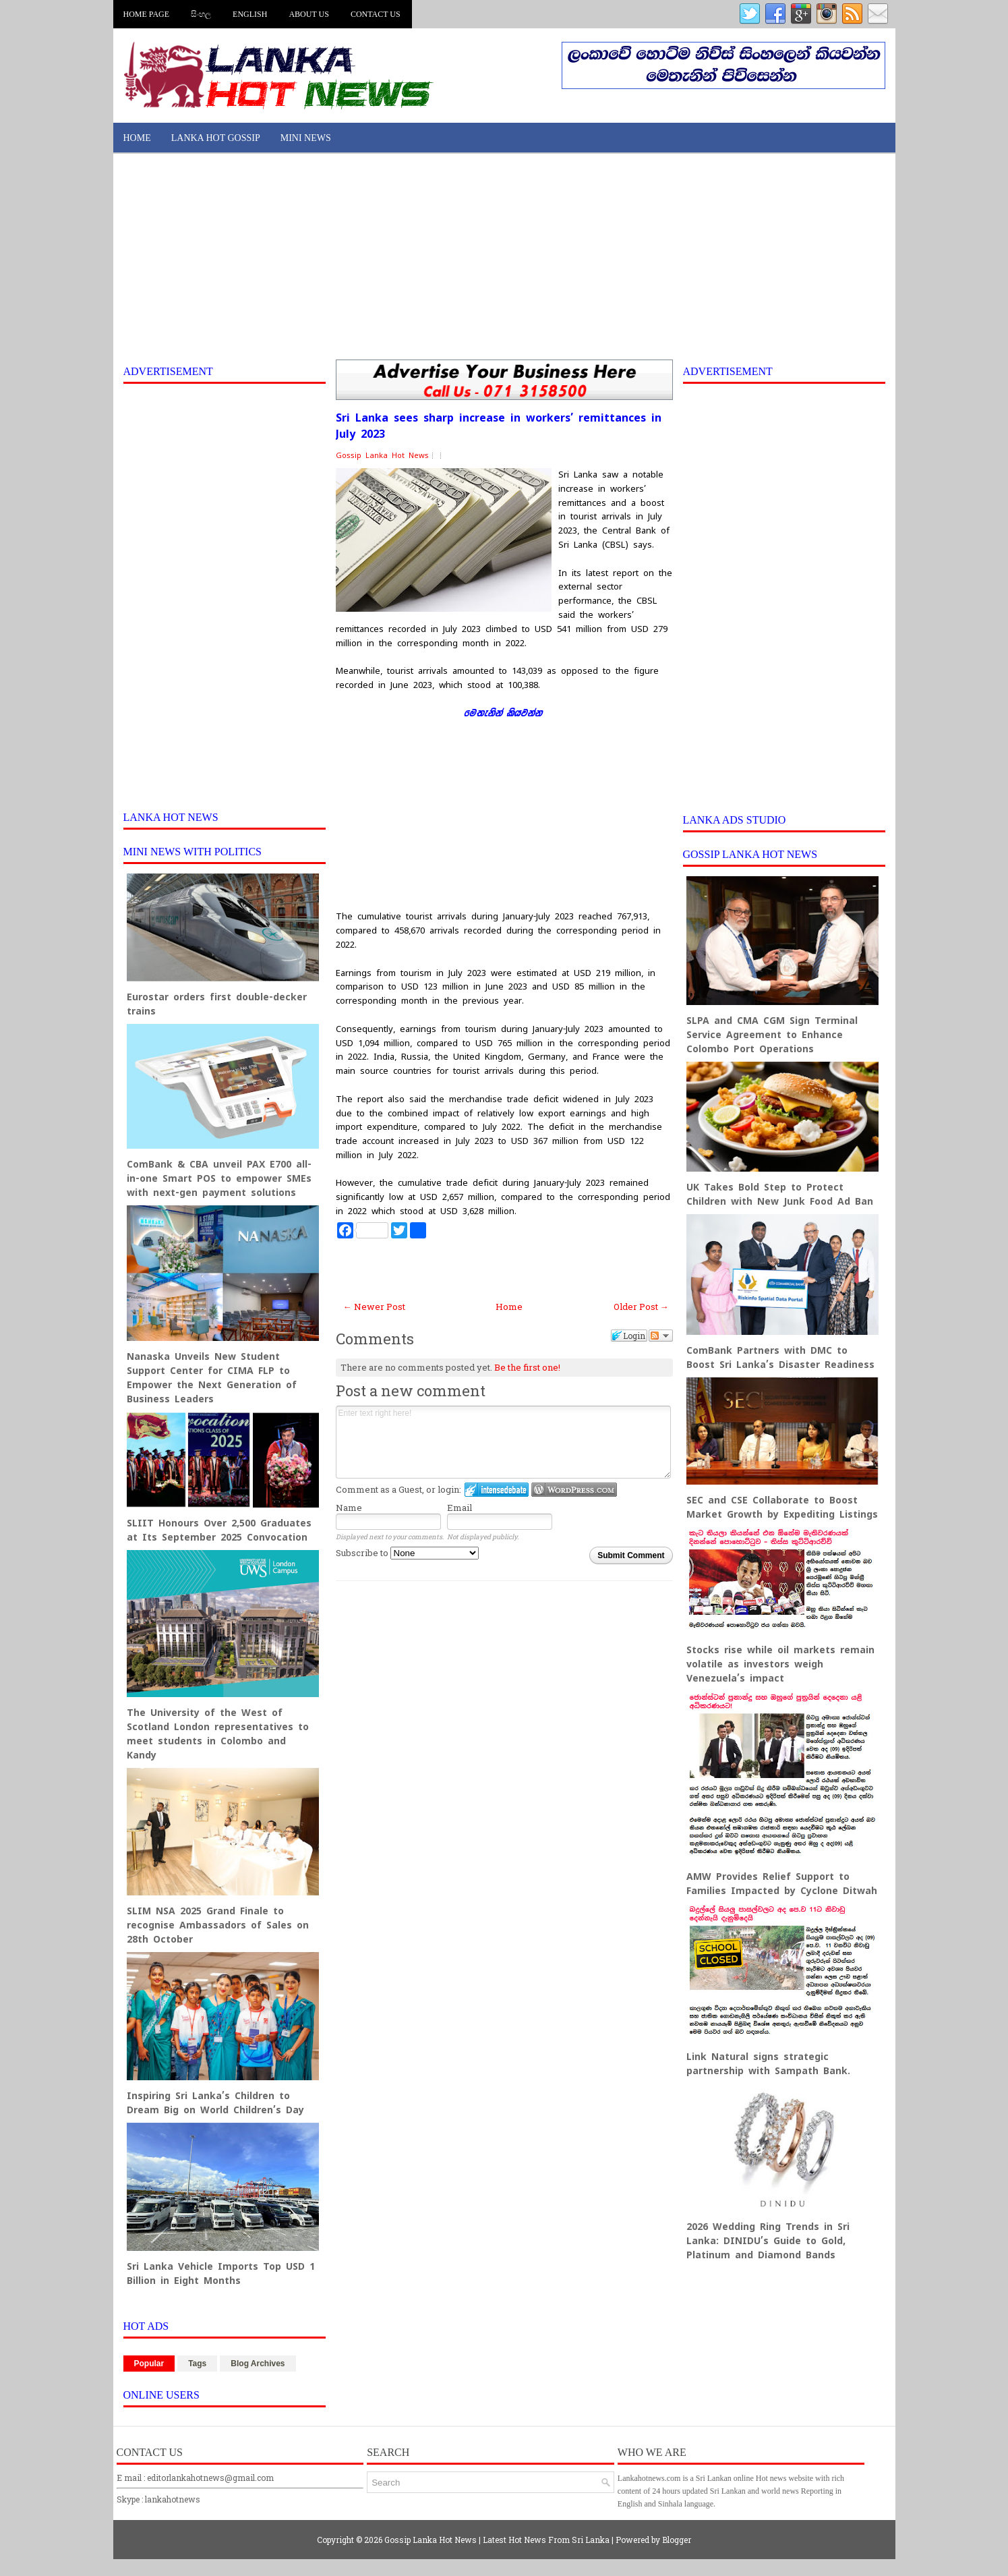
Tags (197, 2363)
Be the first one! (527, 1367)
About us (308, 14)
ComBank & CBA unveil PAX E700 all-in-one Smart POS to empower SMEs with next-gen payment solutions (219, 1178)
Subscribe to (407, 1553)
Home (137, 138)
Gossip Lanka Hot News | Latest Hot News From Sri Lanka (497, 2539)
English (250, 14)
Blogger (676, 2539)
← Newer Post (374, 1306)
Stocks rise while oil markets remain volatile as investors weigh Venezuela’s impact (780, 1664)
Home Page (146, 14)
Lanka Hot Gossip (215, 138)
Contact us (376, 14)
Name (349, 1507)
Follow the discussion (661, 1335)
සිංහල (201, 14)
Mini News (305, 138)
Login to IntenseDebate (497, 1490)
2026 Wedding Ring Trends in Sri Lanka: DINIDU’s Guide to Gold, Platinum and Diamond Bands (768, 2241)
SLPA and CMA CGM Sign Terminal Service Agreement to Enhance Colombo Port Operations (772, 1034)
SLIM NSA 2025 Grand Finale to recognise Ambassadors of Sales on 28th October (218, 1925)
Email (459, 1507)
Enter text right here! (503, 1442)
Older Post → (641, 1306)
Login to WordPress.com (574, 1490)
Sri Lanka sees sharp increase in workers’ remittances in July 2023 (498, 426)
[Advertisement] (504, 258)
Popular (149, 2363)
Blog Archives (258, 2363)
